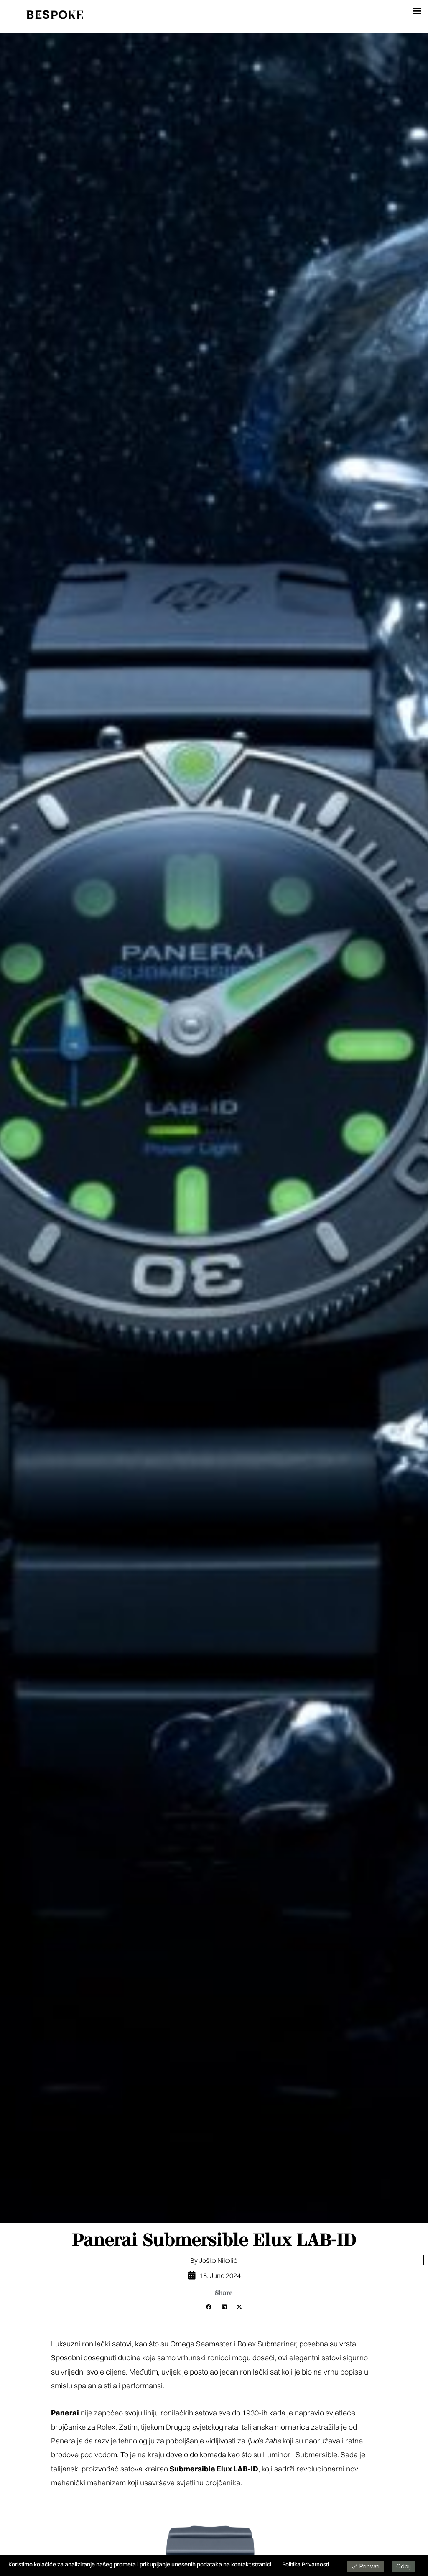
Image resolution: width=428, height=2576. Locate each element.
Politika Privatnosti (306, 2564)
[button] (417, 10)
